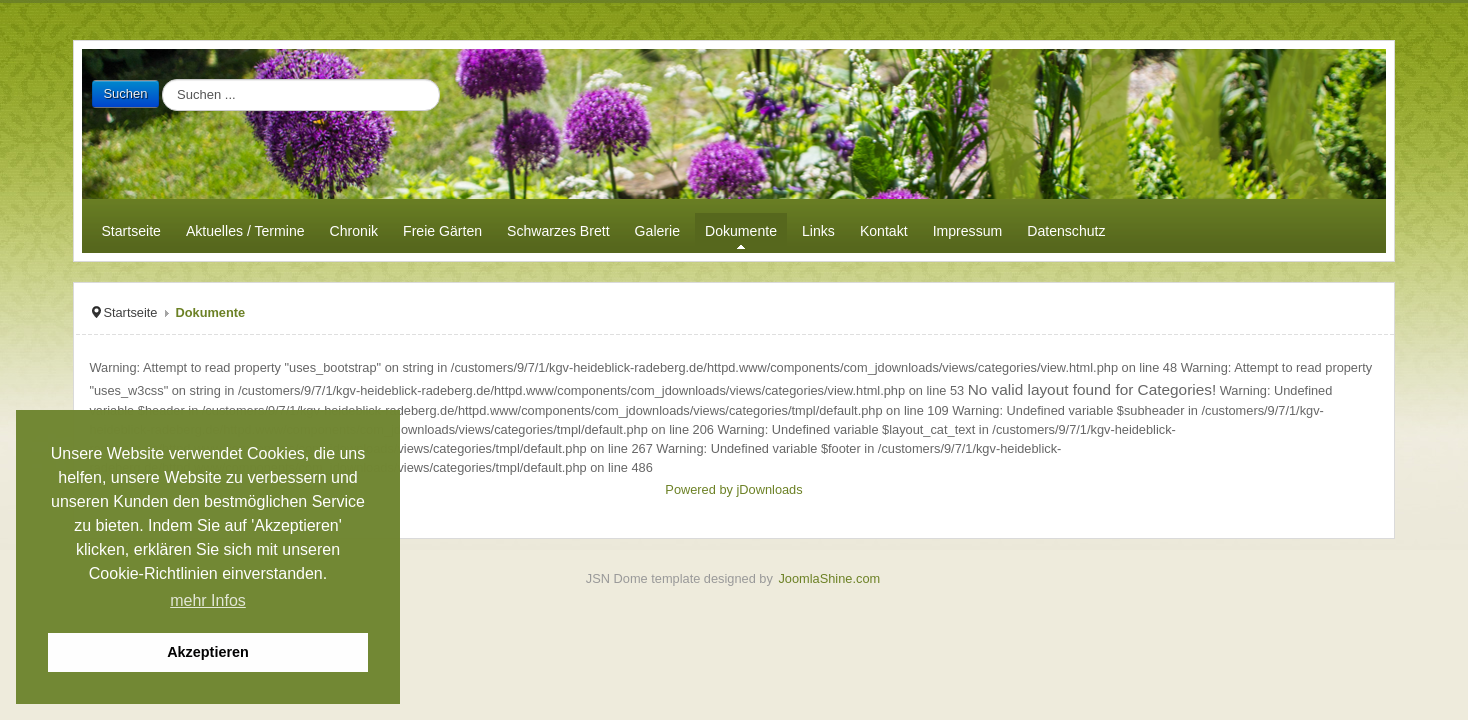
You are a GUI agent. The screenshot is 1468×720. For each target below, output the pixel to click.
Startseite (130, 312)
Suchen (125, 93)
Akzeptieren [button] (208, 652)
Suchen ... (159, 79)
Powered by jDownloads (733, 489)
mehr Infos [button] (208, 600)
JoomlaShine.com (829, 578)
